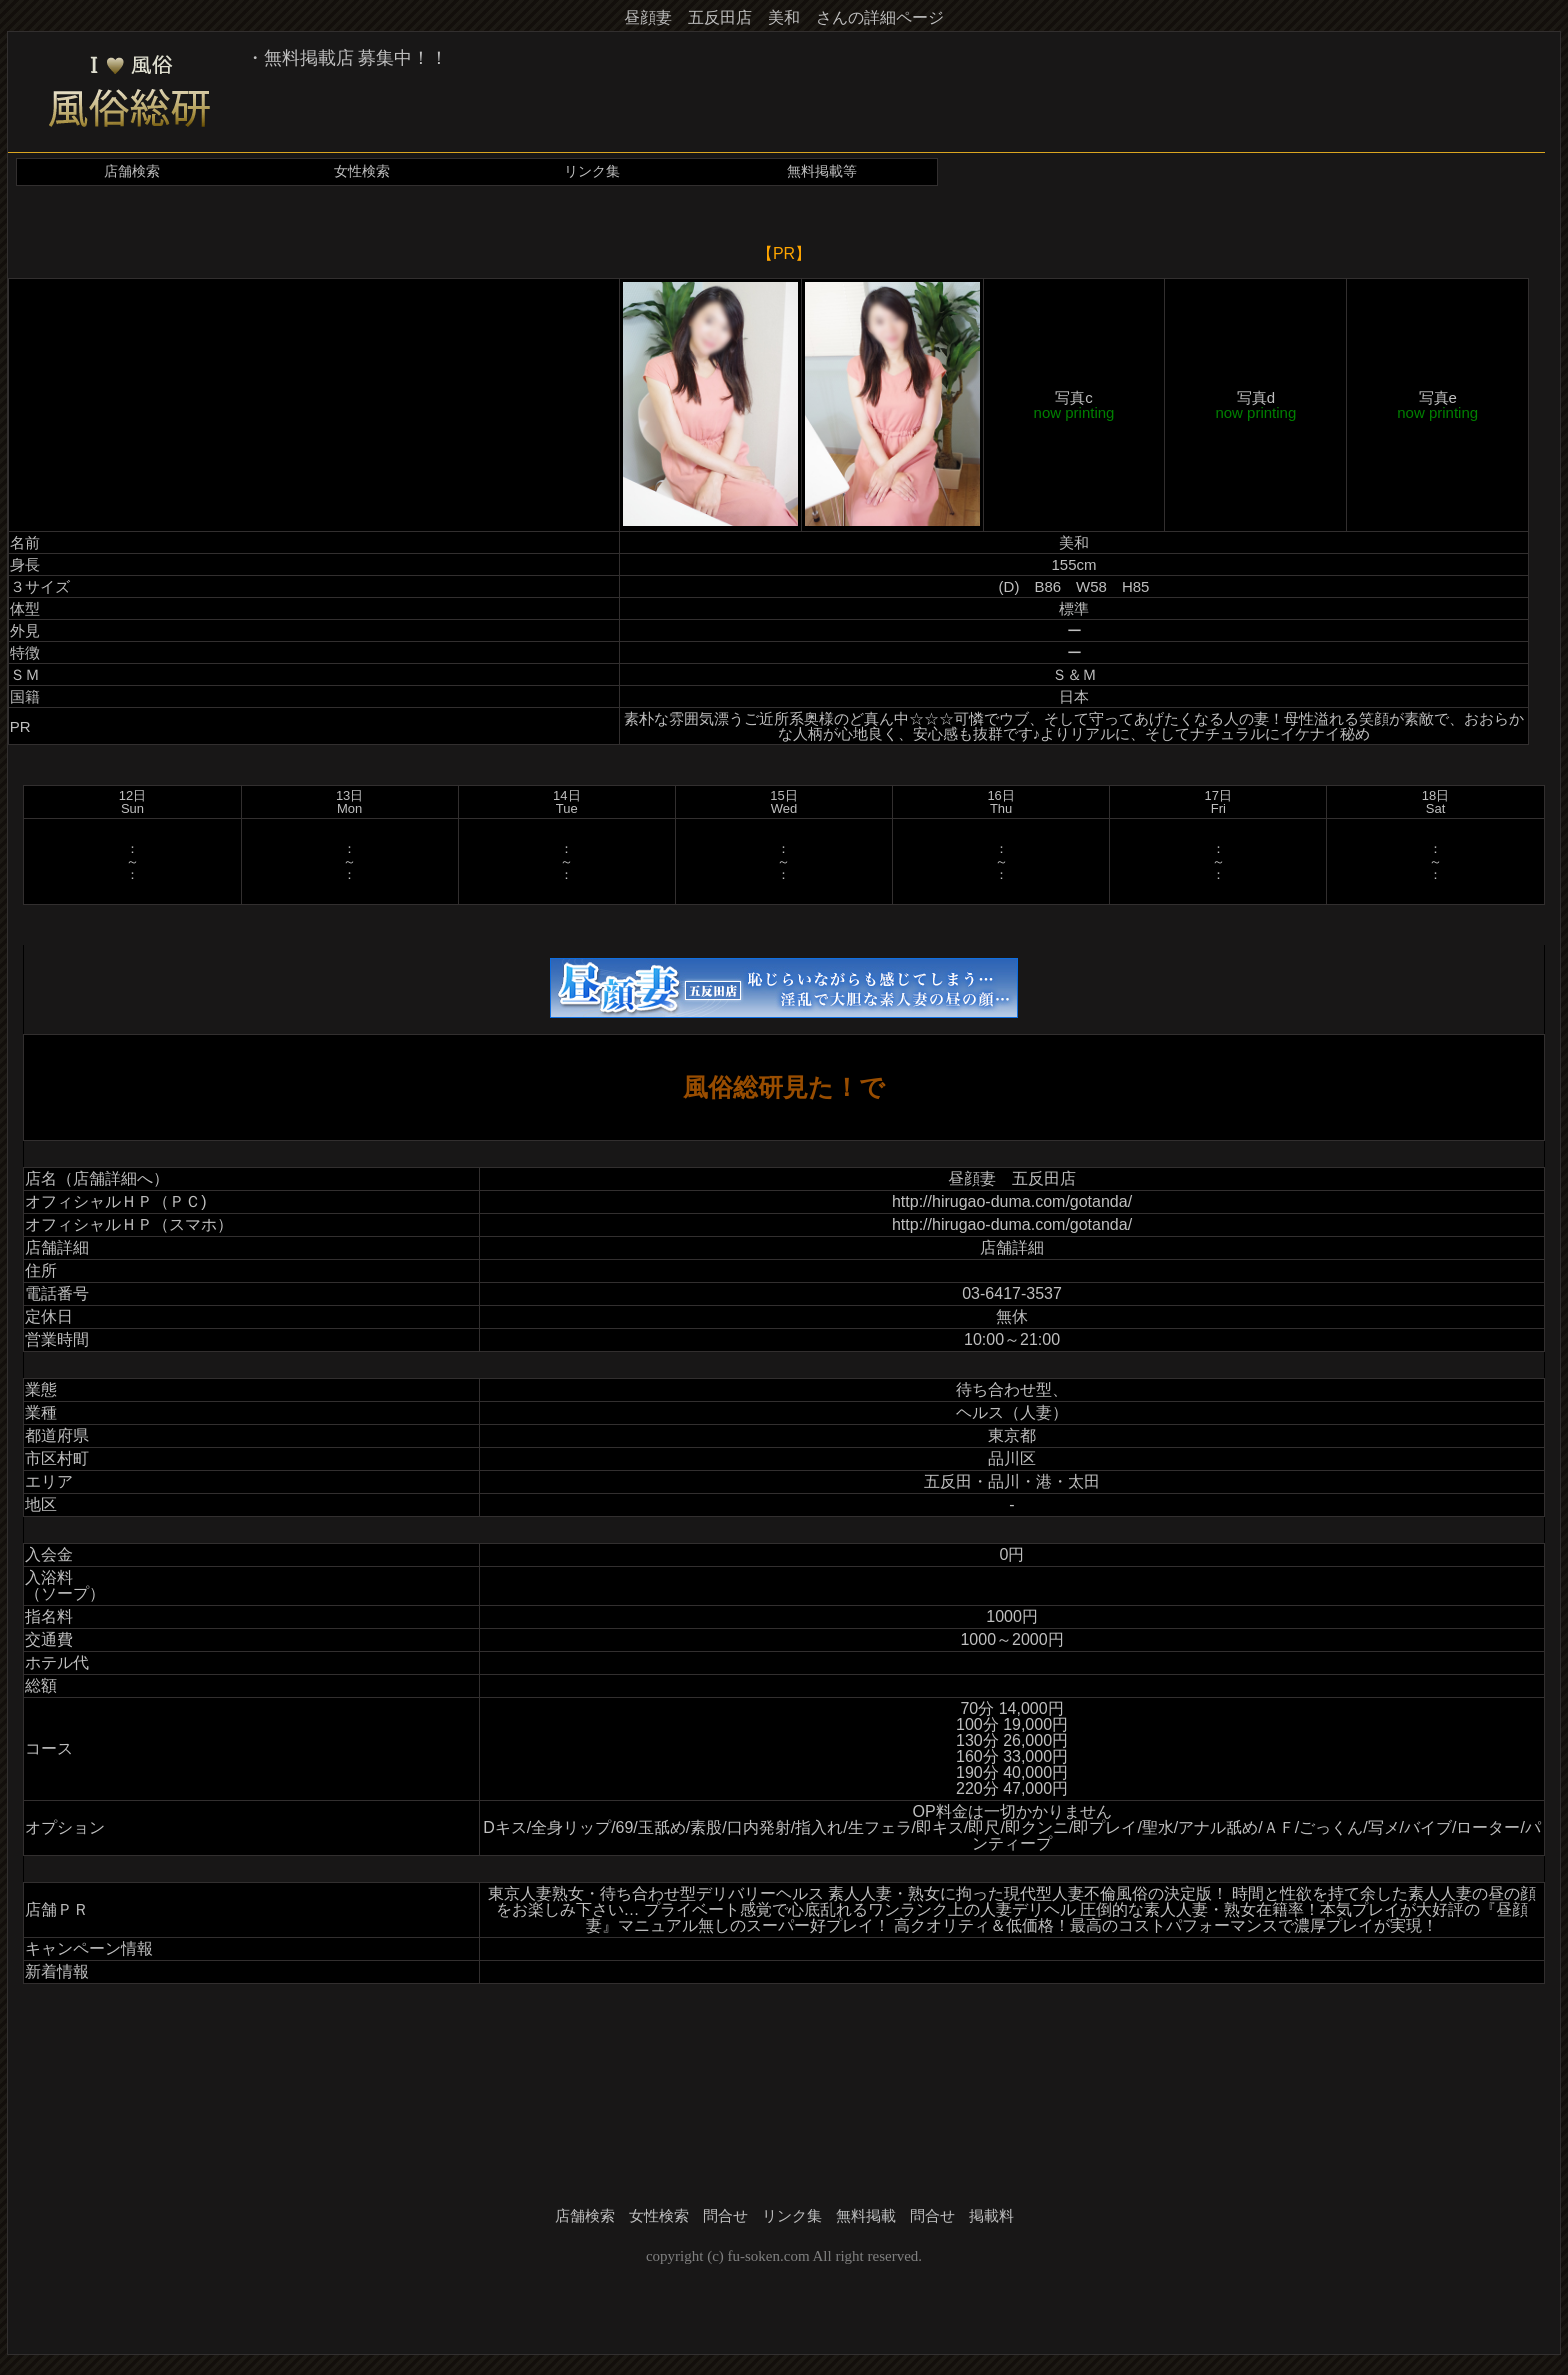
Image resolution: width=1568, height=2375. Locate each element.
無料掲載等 (822, 171)
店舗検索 (132, 171)
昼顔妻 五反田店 (1012, 1178)
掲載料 (991, 2216)
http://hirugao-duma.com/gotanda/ (1012, 1201)
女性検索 (362, 171)
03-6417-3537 (1012, 1293)
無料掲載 (866, 2216)
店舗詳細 (1012, 1247)
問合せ (725, 2216)
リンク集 (592, 171)
